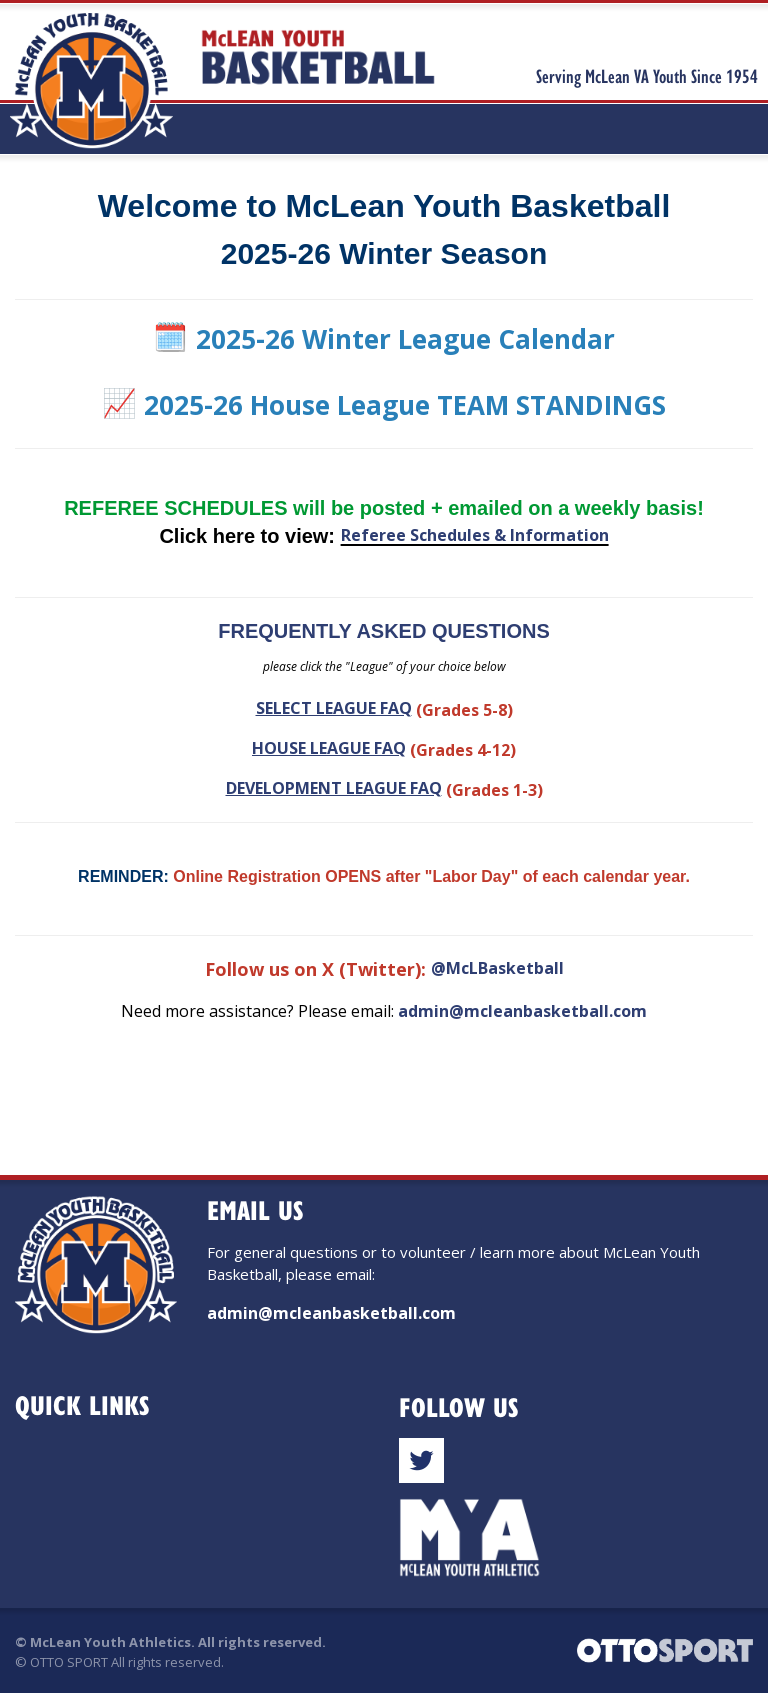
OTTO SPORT (69, 1662)
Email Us (255, 1209)
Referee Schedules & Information (475, 535)
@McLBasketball (497, 968)
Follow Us (459, 1406)
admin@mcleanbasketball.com (522, 1011)
